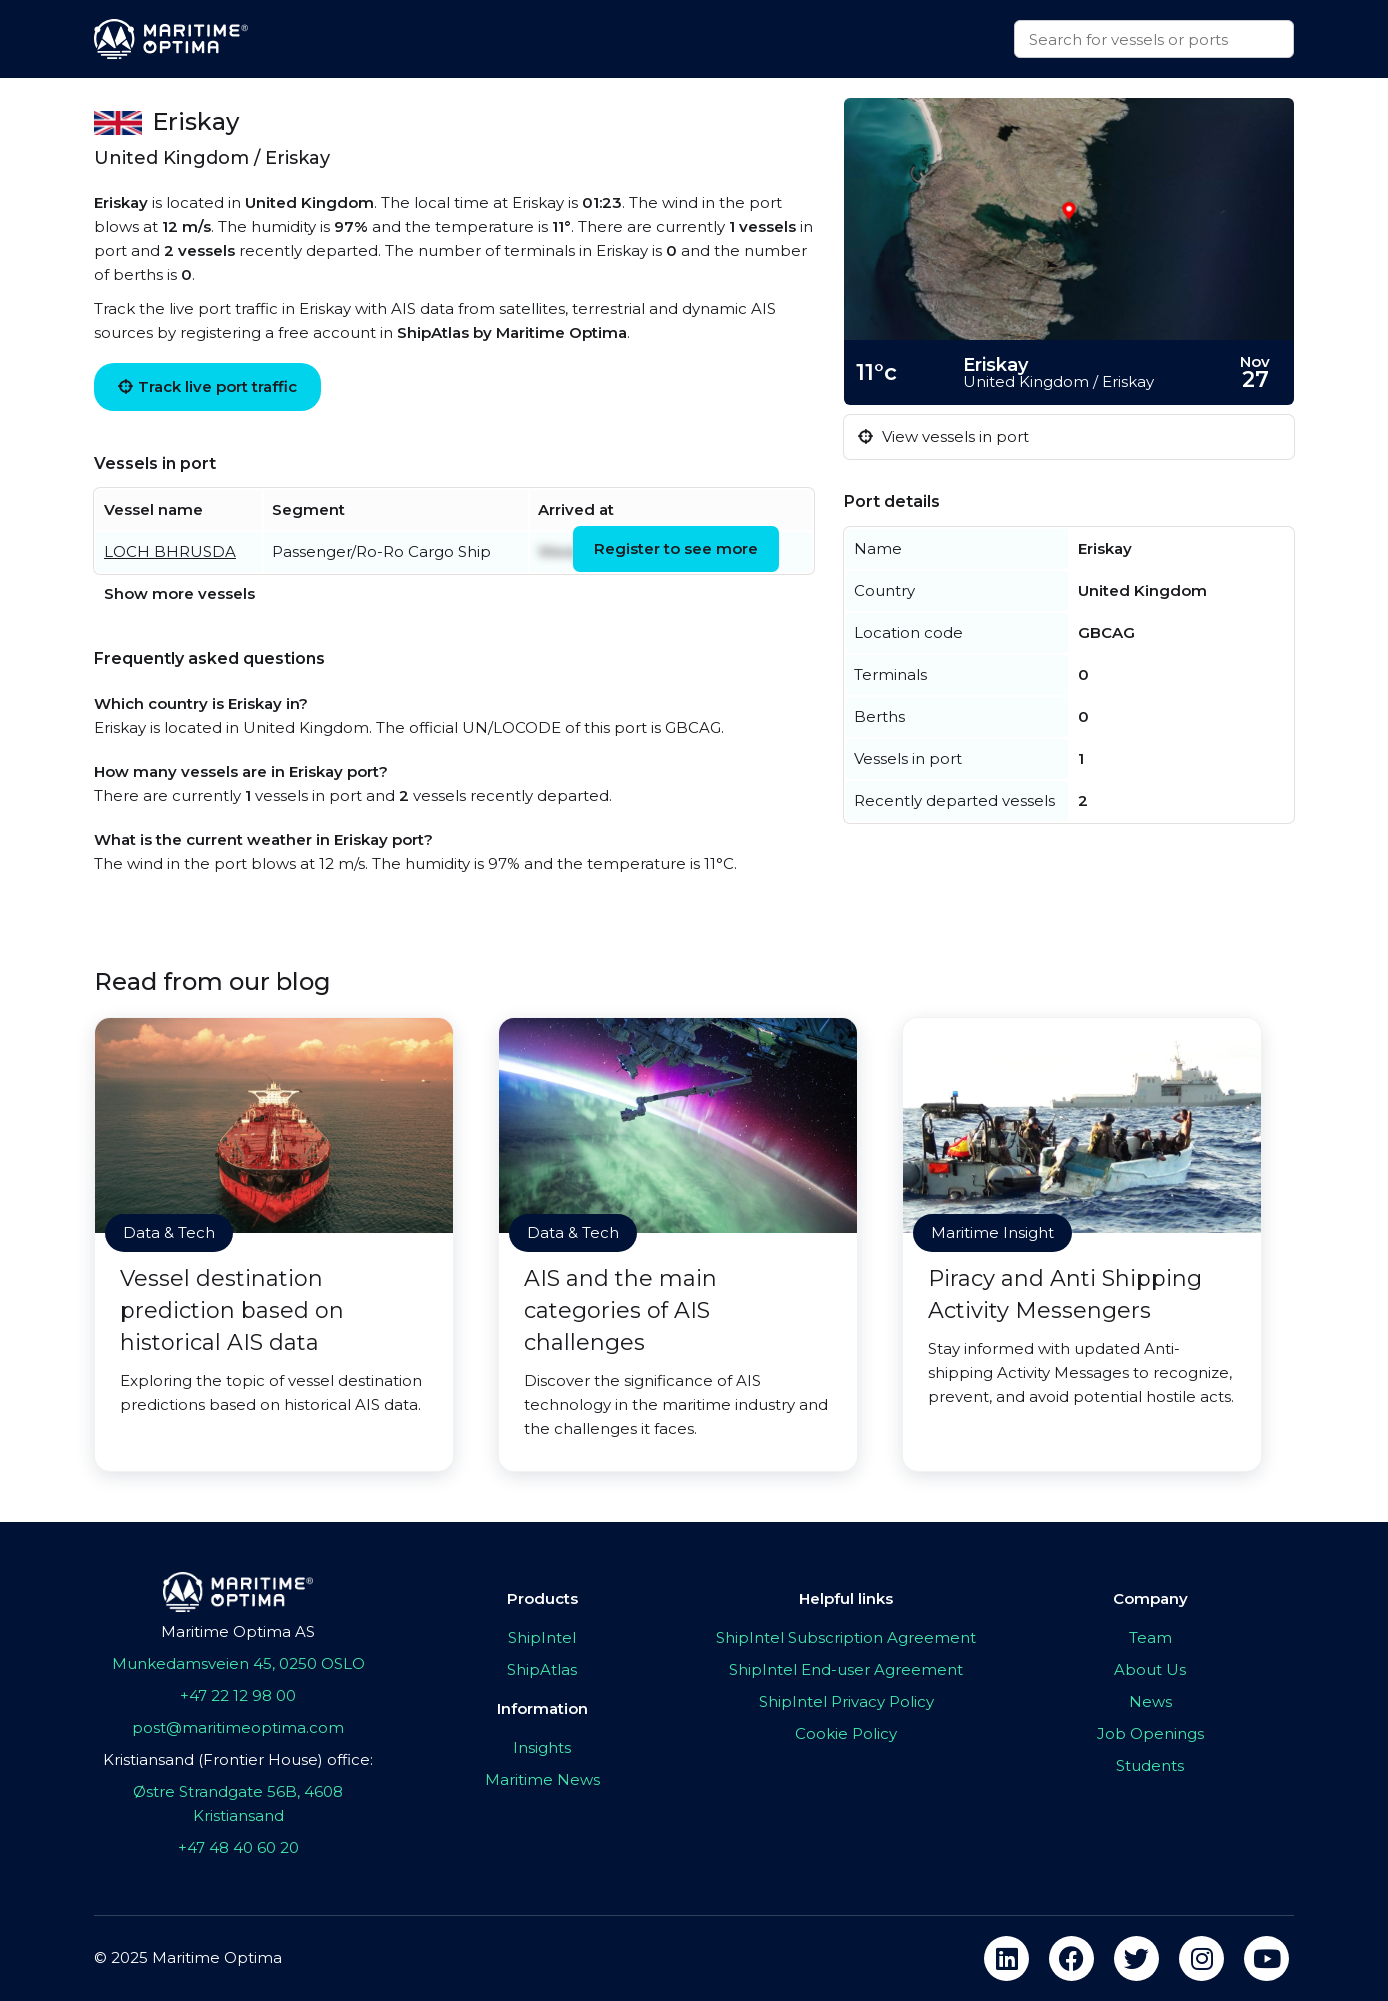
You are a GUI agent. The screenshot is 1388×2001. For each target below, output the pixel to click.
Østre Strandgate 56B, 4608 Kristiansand (238, 1803)
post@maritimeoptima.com (238, 1727)
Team (1150, 1637)
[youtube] (1266, 1958)
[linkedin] (1006, 1958)
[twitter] (1136, 1958)
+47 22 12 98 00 (238, 1695)
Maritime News (542, 1779)
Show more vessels (179, 593)
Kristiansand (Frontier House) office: (238, 1759)
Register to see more (676, 548)
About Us (1150, 1669)
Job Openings (1150, 1733)
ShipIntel (542, 1637)
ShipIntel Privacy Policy (846, 1701)
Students (1150, 1765)
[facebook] (1071, 1958)
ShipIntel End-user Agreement (846, 1669)
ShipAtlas (542, 1669)
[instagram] (1201, 1958)
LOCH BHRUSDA (170, 551)
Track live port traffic (207, 386)
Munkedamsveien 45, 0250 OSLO (238, 1663)
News (1150, 1701)
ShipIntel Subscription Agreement (846, 1637)
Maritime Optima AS (238, 1631)
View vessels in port (943, 436)
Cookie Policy (846, 1733)
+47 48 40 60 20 (238, 1847)
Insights (542, 1747)
